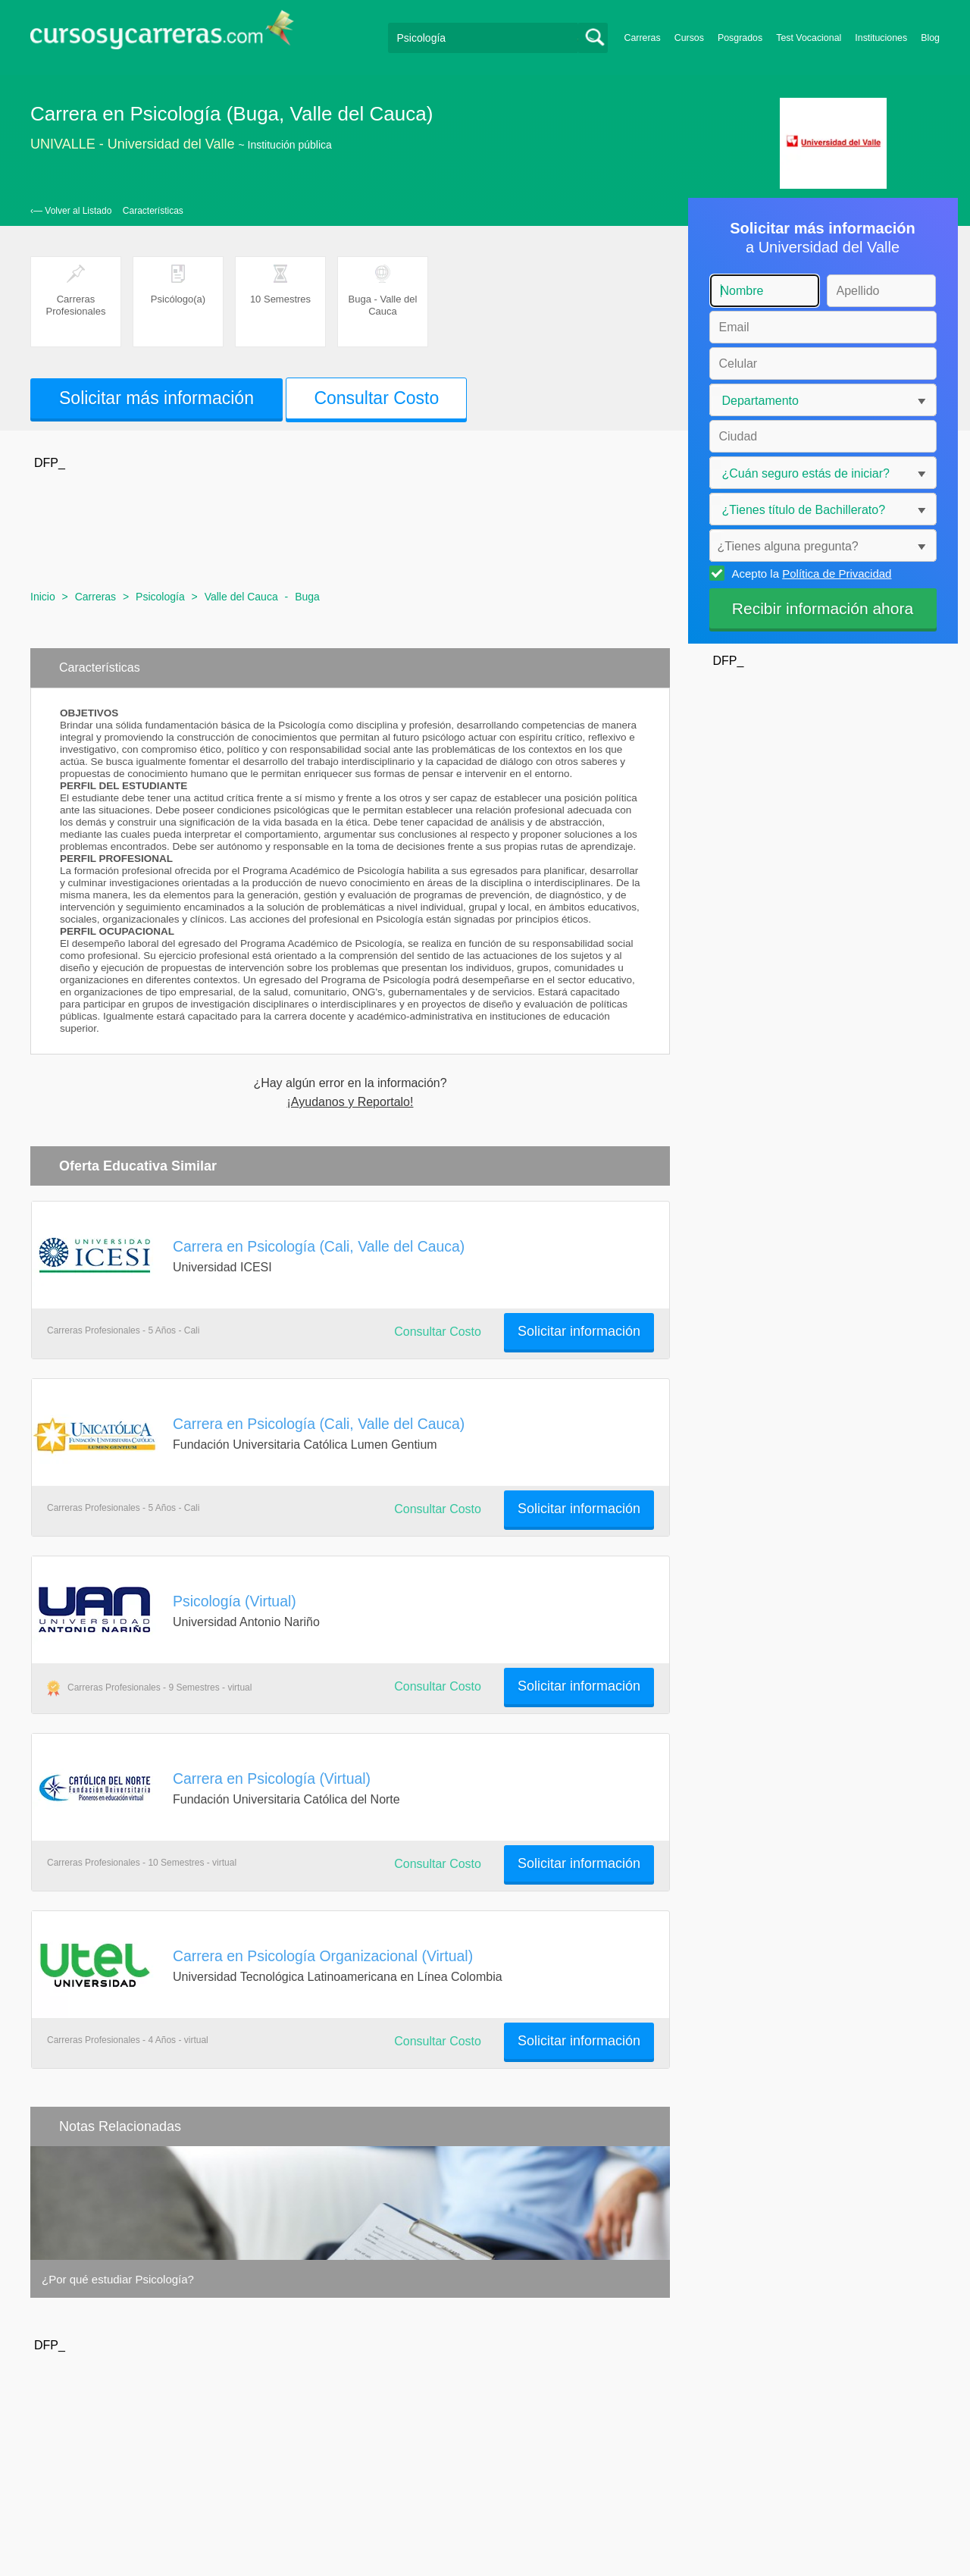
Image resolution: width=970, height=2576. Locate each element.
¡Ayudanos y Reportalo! (350, 1102)
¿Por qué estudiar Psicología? (118, 2279)
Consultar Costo (376, 398)
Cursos (689, 37)
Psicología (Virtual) (234, 1601)
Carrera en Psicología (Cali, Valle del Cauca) (319, 1246)
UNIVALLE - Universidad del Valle (132, 144)
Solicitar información (579, 1331)
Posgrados (740, 37)
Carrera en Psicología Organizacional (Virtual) (323, 1956)
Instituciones (881, 37)
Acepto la (809, 573)
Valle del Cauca (241, 597)
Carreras (642, 37)
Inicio (42, 597)
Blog (930, 37)
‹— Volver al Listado (70, 210)
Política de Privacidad (836, 573)
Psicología (160, 597)
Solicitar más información (156, 398)
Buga (307, 597)
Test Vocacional (808, 37)
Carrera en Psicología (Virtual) (272, 1778)
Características (153, 210)
